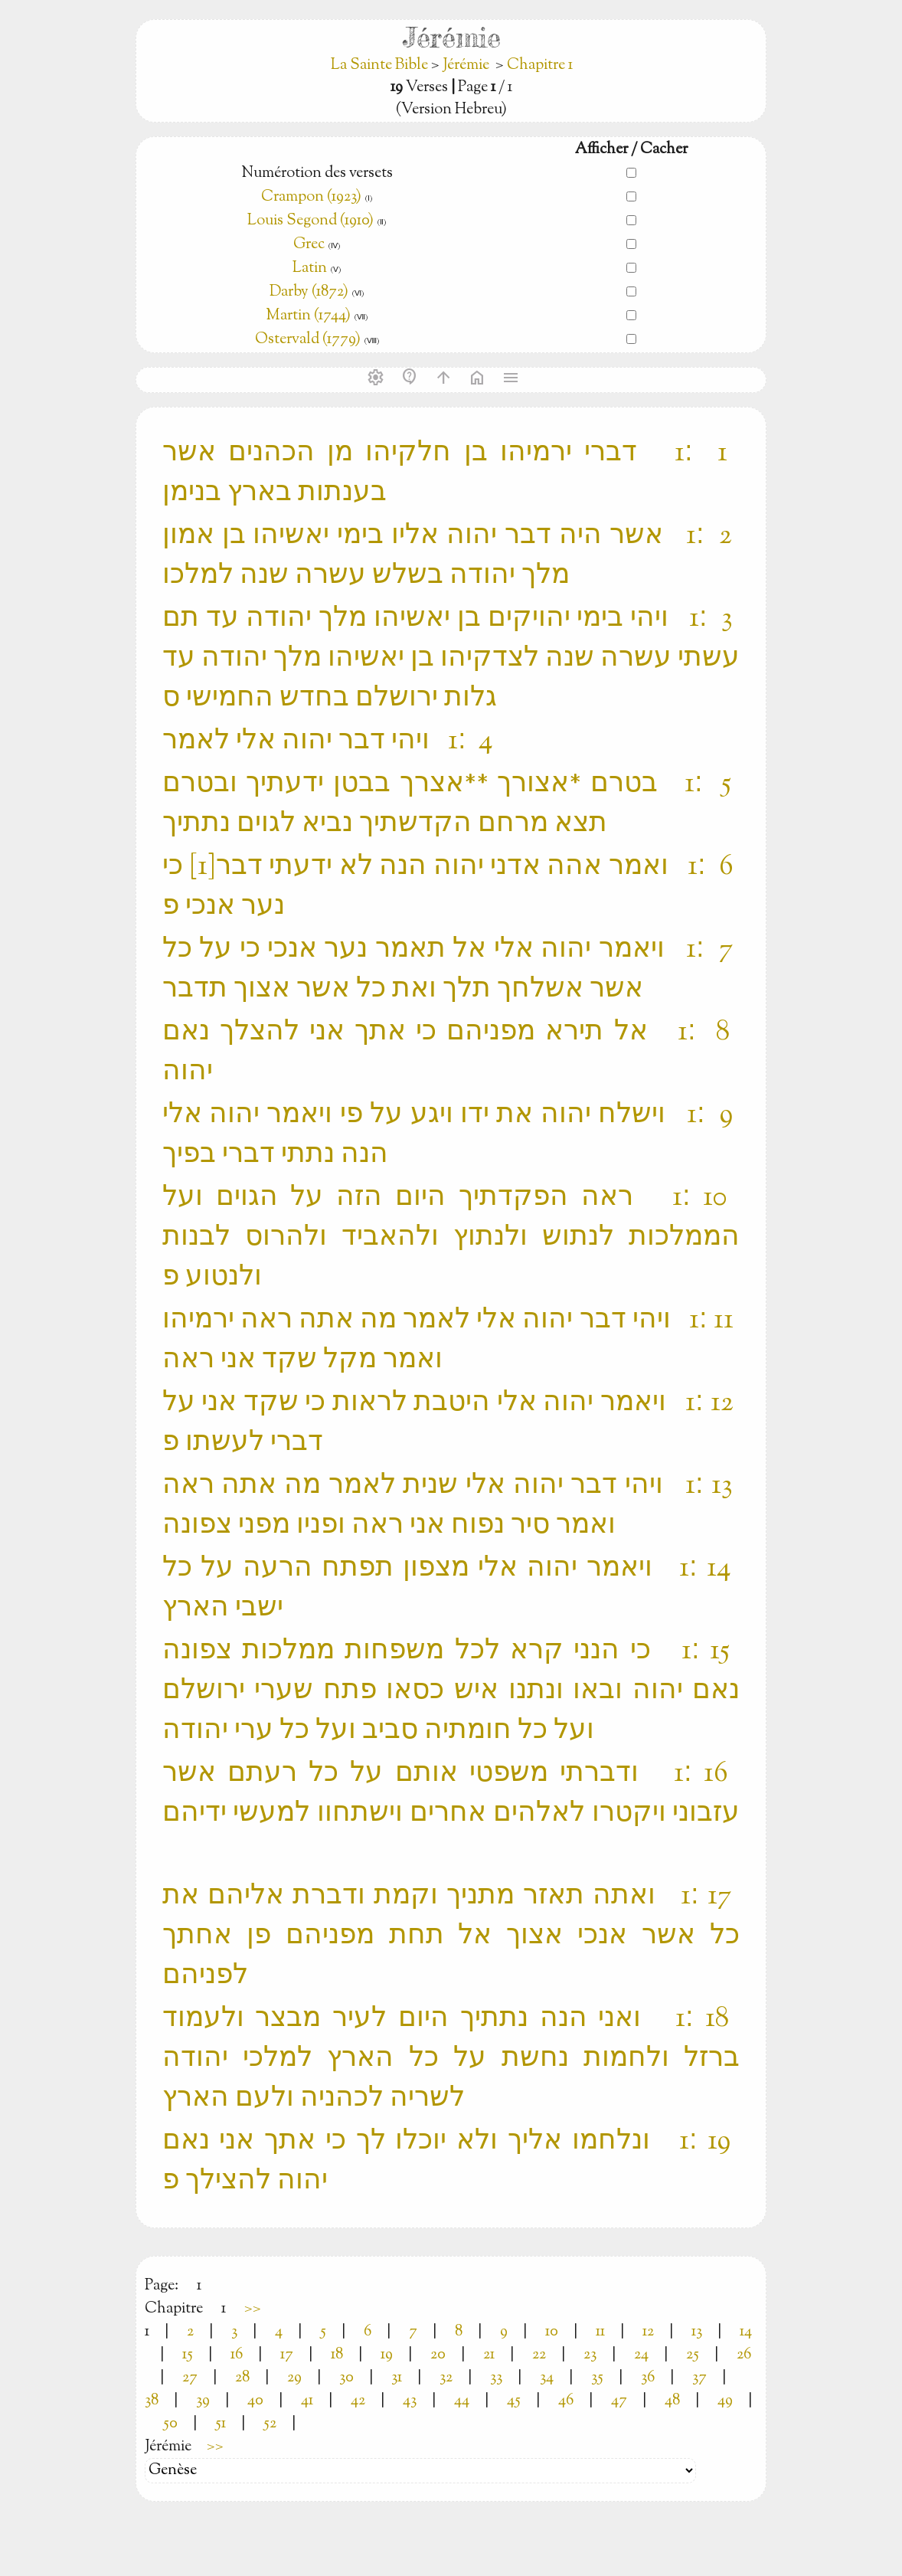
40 (255, 2401)
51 (220, 2424)
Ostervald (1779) (308, 340)
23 (589, 2355)
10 (551, 2332)
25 (692, 2355)
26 (744, 2355)
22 (539, 2355)
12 (648, 2332)
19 (387, 2355)
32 (446, 2378)
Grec (309, 245)
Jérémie (466, 65)
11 (600, 2332)
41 (307, 2401)
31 (396, 2378)
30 (346, 2378)
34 (547, 2378)
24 (641, 2355)
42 (358, 2401)
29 (294, 2378)
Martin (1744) (308, 316)
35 (597, 2378)
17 (286, 2355)
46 (566, 2401)
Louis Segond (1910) (312, 221)
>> (252, 2309)
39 (203, 2401)
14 (746, 2332)
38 (152, 2401)
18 (337, 2355)
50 (170, 2424)
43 (410, 2401)
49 (725, 2401)
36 (648, 2378)
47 (619, 2401)
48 (672, 2401)
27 (190, 2378)
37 (699, 2378)
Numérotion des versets (317, 173)
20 (438, 2355)
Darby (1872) (309, 292)
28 (242, 2378)
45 (514, 2401)
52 (269, 2424)
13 (696, 2332)
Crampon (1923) (311, 197)
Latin (309, 268)
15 (187, 2355)
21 (489, 2355)
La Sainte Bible (381, 65)
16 (236, 2355)
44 (461, 2401)
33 (496, 2378)
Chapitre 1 (540, 65)
